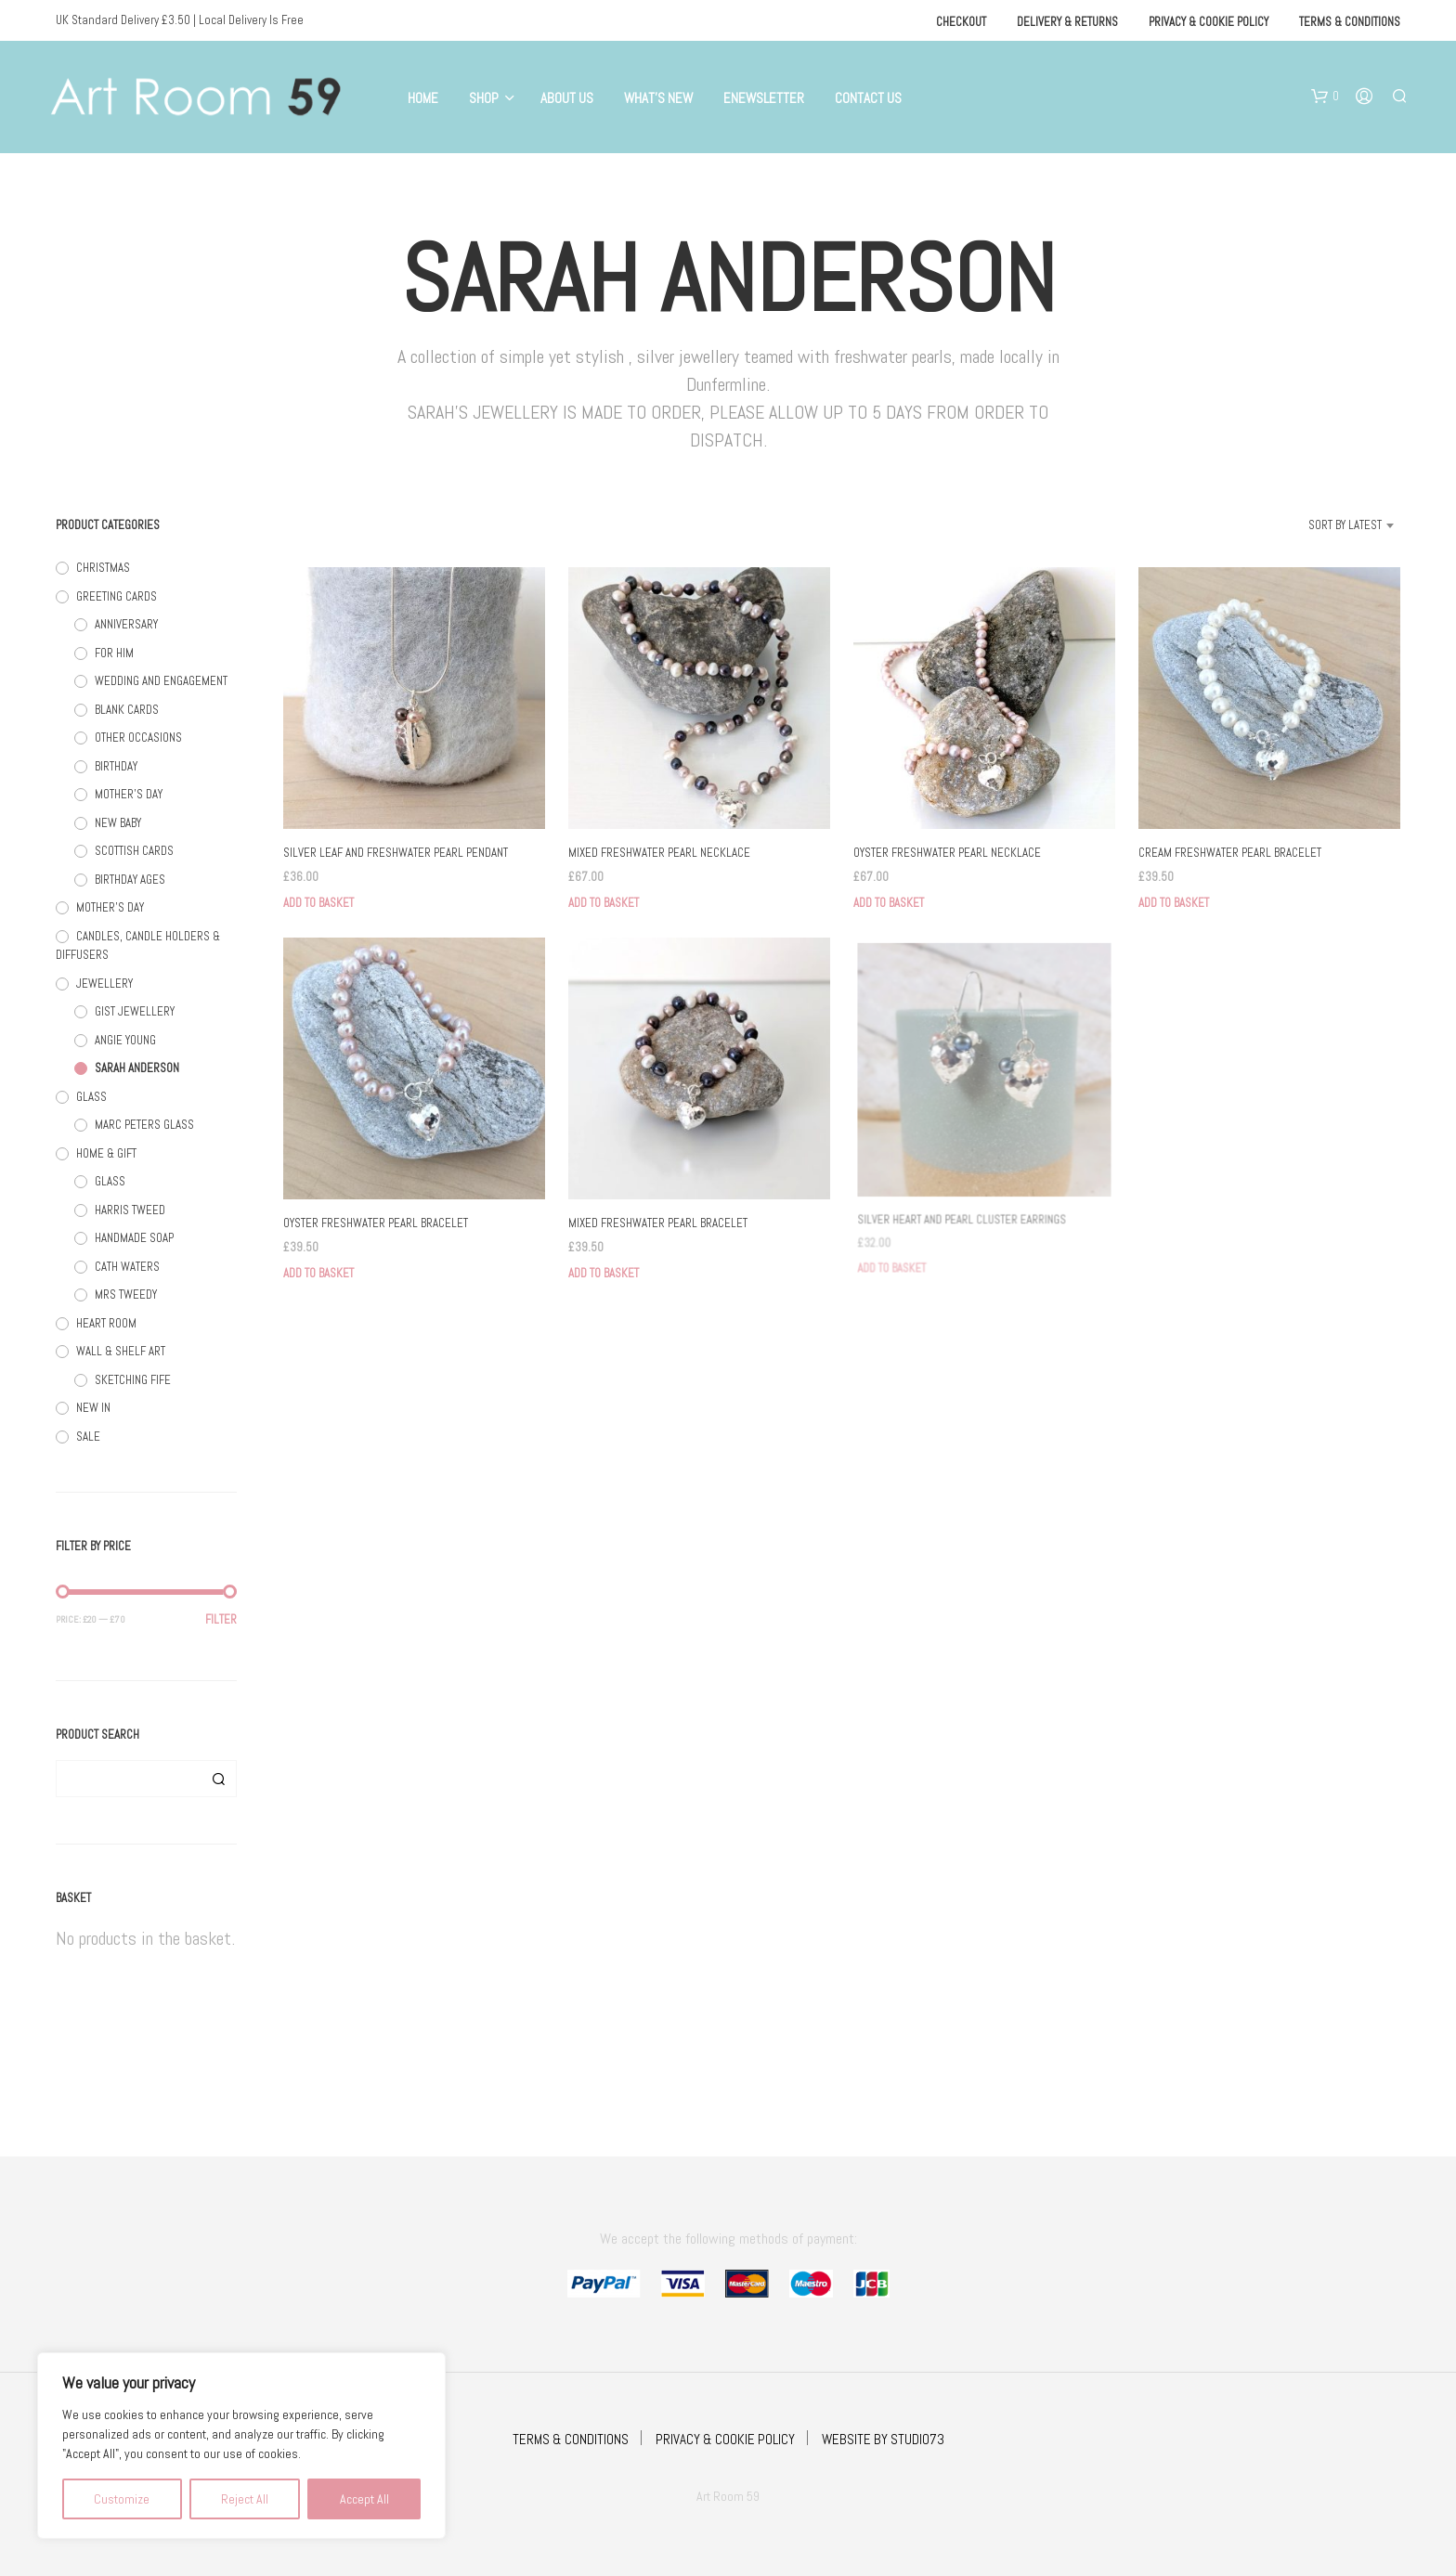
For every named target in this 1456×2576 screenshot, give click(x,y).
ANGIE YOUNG (125, 1040)
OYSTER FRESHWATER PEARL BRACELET (375, 1223)
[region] (241, 2445)
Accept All (364, 2499)
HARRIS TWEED (130, 1210)
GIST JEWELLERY (135, 1011)
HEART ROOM (106, 1323)
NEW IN (93, 1408)
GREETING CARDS (116, 596)
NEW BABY (118, 823)
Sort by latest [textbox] (1345, 525)
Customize (122, 2499)
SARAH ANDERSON (137, 1068)
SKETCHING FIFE (133, 1380)
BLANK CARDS (127, 710)
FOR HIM (114, 653)
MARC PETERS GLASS (144, 1125)
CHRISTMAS (103, 568)
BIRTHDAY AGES (130, 879)
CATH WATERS (127, 1267)
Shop (484, 98)
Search (218, 1778)
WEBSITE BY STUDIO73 (883, 2439)
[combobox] (1321, 525)
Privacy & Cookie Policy (1208, 22)
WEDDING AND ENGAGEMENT (161, 681)
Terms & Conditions (1349, 22)
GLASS (91, 1097)
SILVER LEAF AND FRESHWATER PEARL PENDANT (395, 853)
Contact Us (868, 98)
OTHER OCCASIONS (138, 737)
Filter (221, 1619)
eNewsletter (763, 98)
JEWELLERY (104, 983)
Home (423, 98)
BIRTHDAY (116, 766)
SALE (88, 1436)
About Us (566, 98)
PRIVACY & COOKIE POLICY (725, 2439)
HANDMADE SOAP (134, 1238)
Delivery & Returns (1067, 22)
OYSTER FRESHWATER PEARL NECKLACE (947, 853)
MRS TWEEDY (126, 1294)
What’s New (658, 98)
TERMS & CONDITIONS (571, 2439)
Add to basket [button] (318, 903)
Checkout (961, 22)
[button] (1325, 96)
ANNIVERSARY (126, 624)
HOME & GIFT (106, 1153)
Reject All (244, 2499)
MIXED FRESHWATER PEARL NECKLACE (659, 853)
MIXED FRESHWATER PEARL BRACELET (660, 1216)
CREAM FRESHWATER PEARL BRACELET (1229, 853)
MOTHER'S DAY (128, 794)
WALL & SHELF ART (120, 1351)
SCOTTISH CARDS (134, 851)
